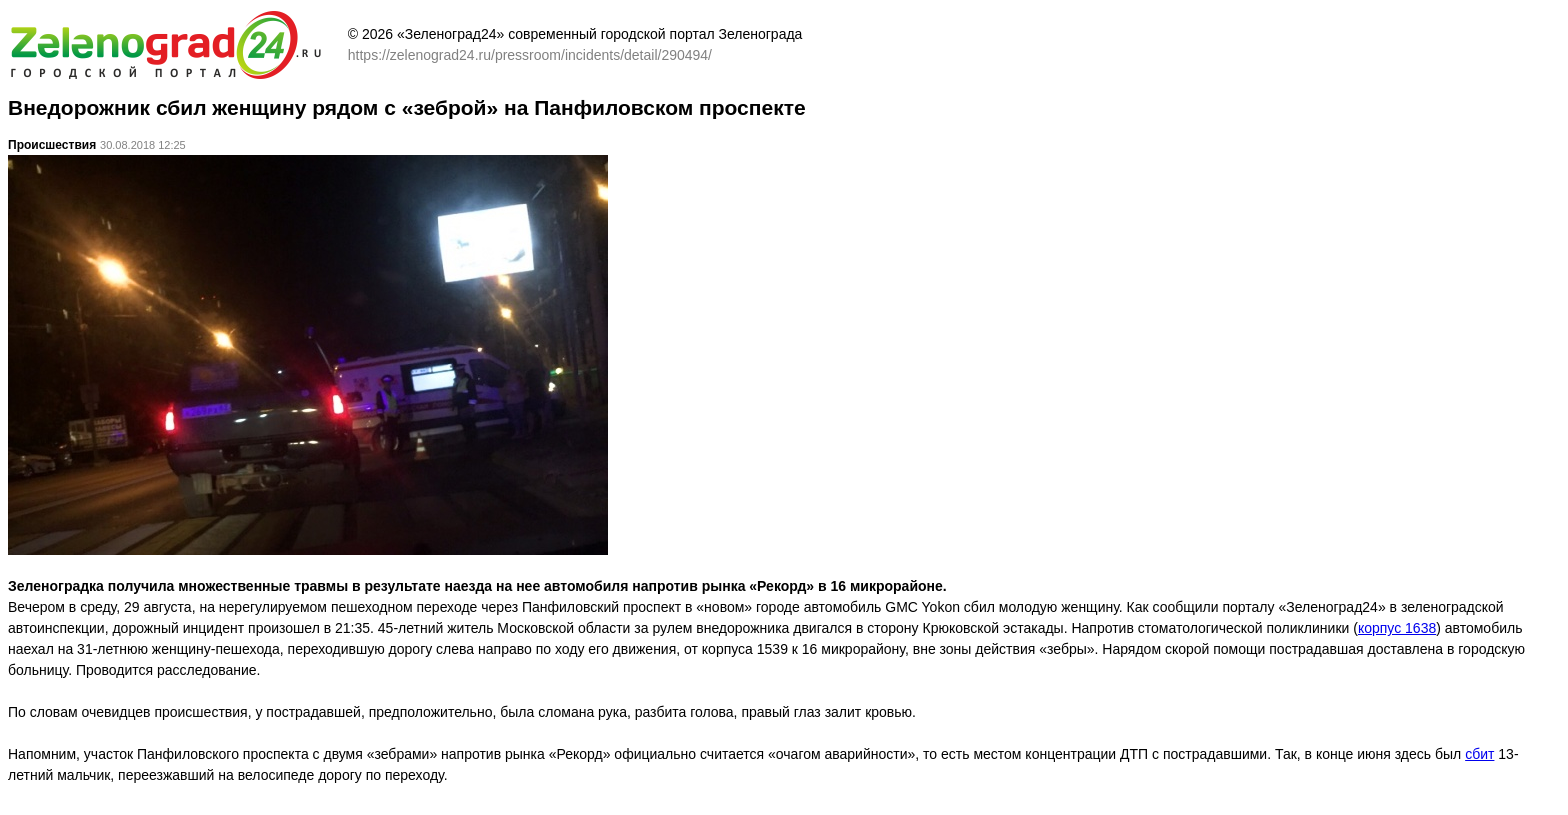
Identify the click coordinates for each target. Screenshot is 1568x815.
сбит (1479, 754)
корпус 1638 (1397, 628)
